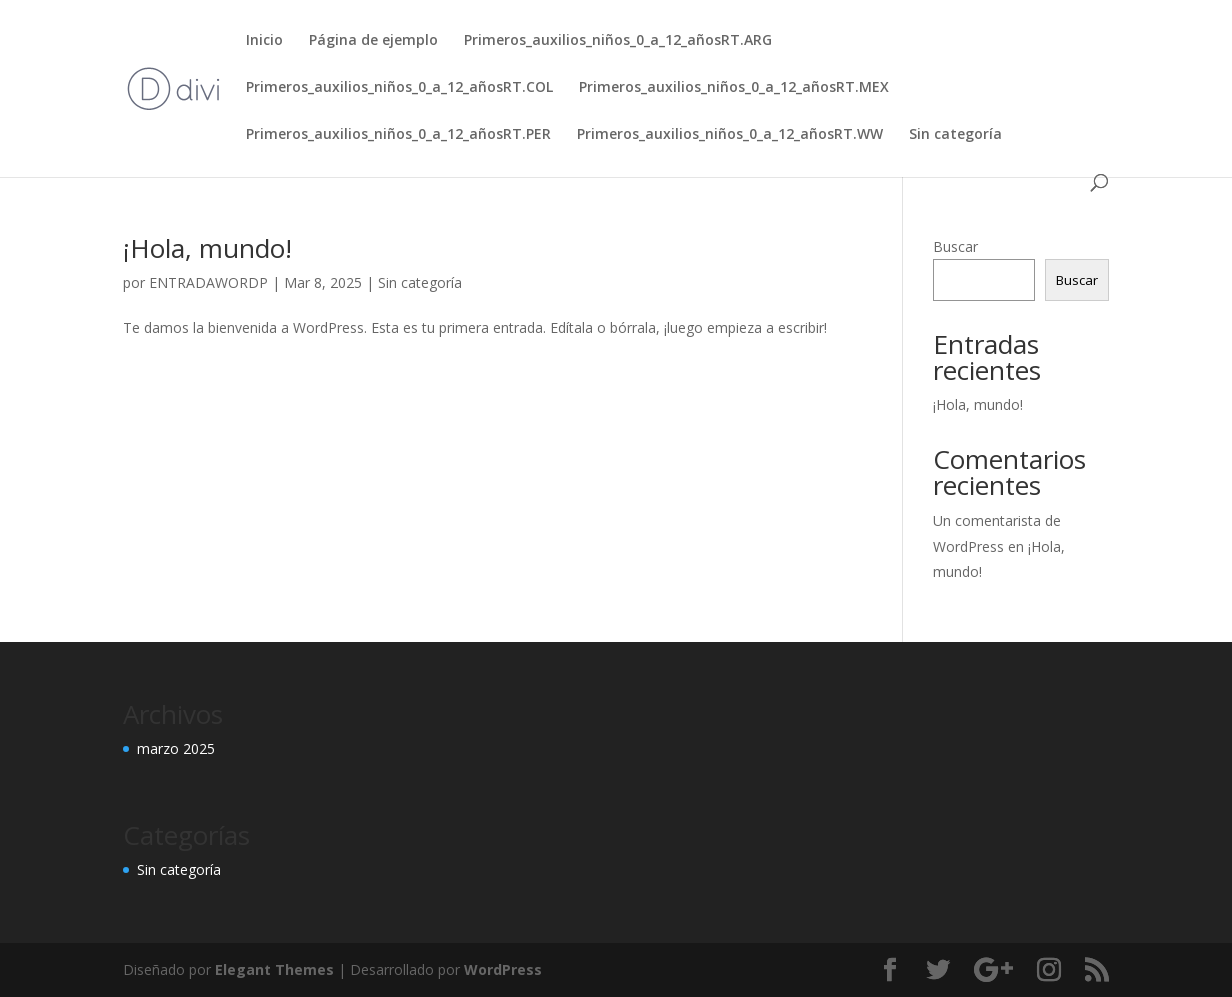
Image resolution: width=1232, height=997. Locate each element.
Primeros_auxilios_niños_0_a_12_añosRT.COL (399, 88)
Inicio (264, 41)
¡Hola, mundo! (207, 248)
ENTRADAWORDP (208, 282)
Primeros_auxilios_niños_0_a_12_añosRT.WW (730, 135)
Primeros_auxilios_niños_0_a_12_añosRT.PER (398, 135)
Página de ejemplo (373, 41)
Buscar (955, 246)
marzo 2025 (176, 748)
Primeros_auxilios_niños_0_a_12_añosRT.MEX (734, 88)
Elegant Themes (274, 969)
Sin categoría (955, 135)
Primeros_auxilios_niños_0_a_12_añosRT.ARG (618, 41)
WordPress (503, 969)
